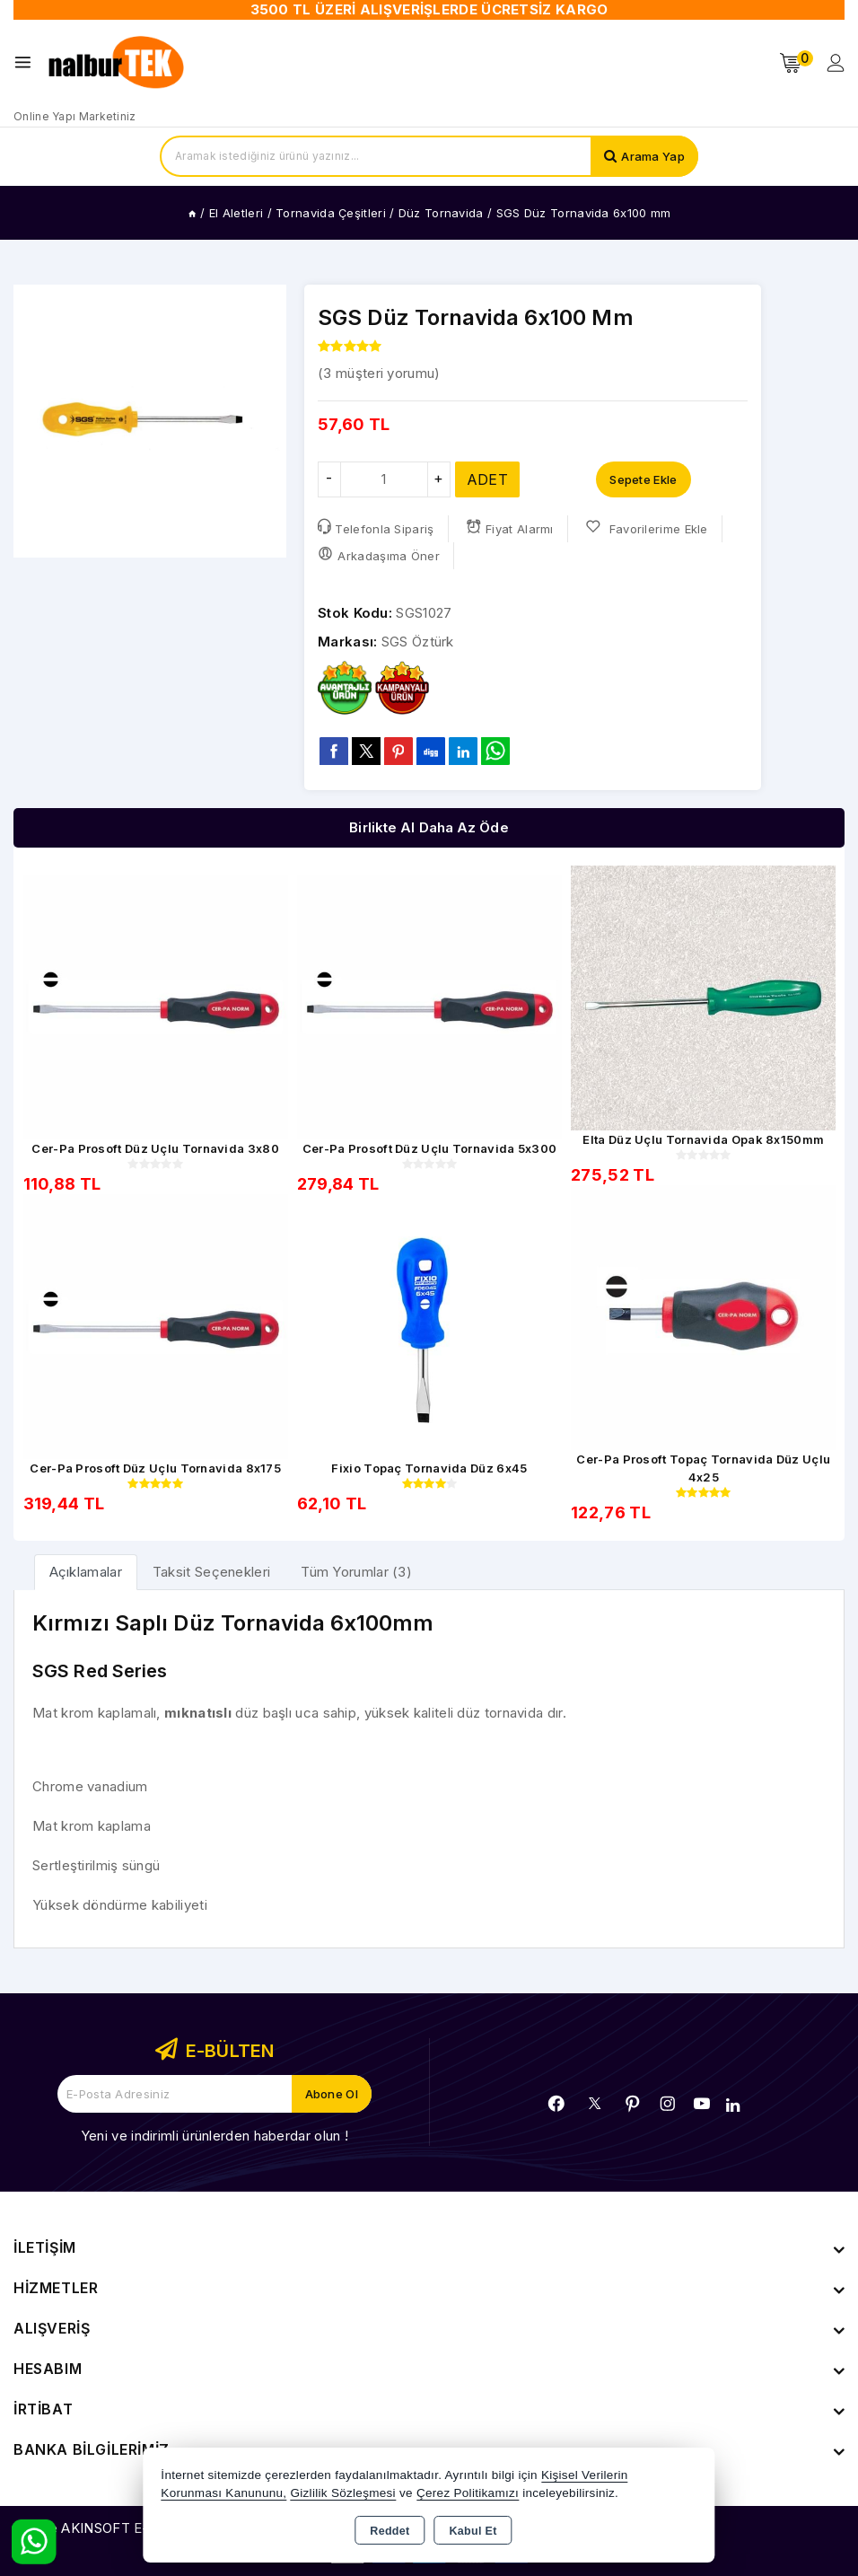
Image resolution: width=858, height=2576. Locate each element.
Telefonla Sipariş (375, 527)
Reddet (389, 2531)
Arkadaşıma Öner (379, 554)
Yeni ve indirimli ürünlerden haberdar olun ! (214, 2135)
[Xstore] (117, 63)
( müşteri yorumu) (379, 373)
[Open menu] (27, 62)
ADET (487, 479)
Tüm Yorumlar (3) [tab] (356, 1571)
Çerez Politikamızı (467, 2493)
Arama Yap (653, 156)
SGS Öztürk (417, 641)
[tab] (85, 1571)
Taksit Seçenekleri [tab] (211, 1571)
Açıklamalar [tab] (85, 1571)
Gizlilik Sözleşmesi (342, 2493)
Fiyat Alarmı (510, 527)
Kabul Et (473, 2531)
